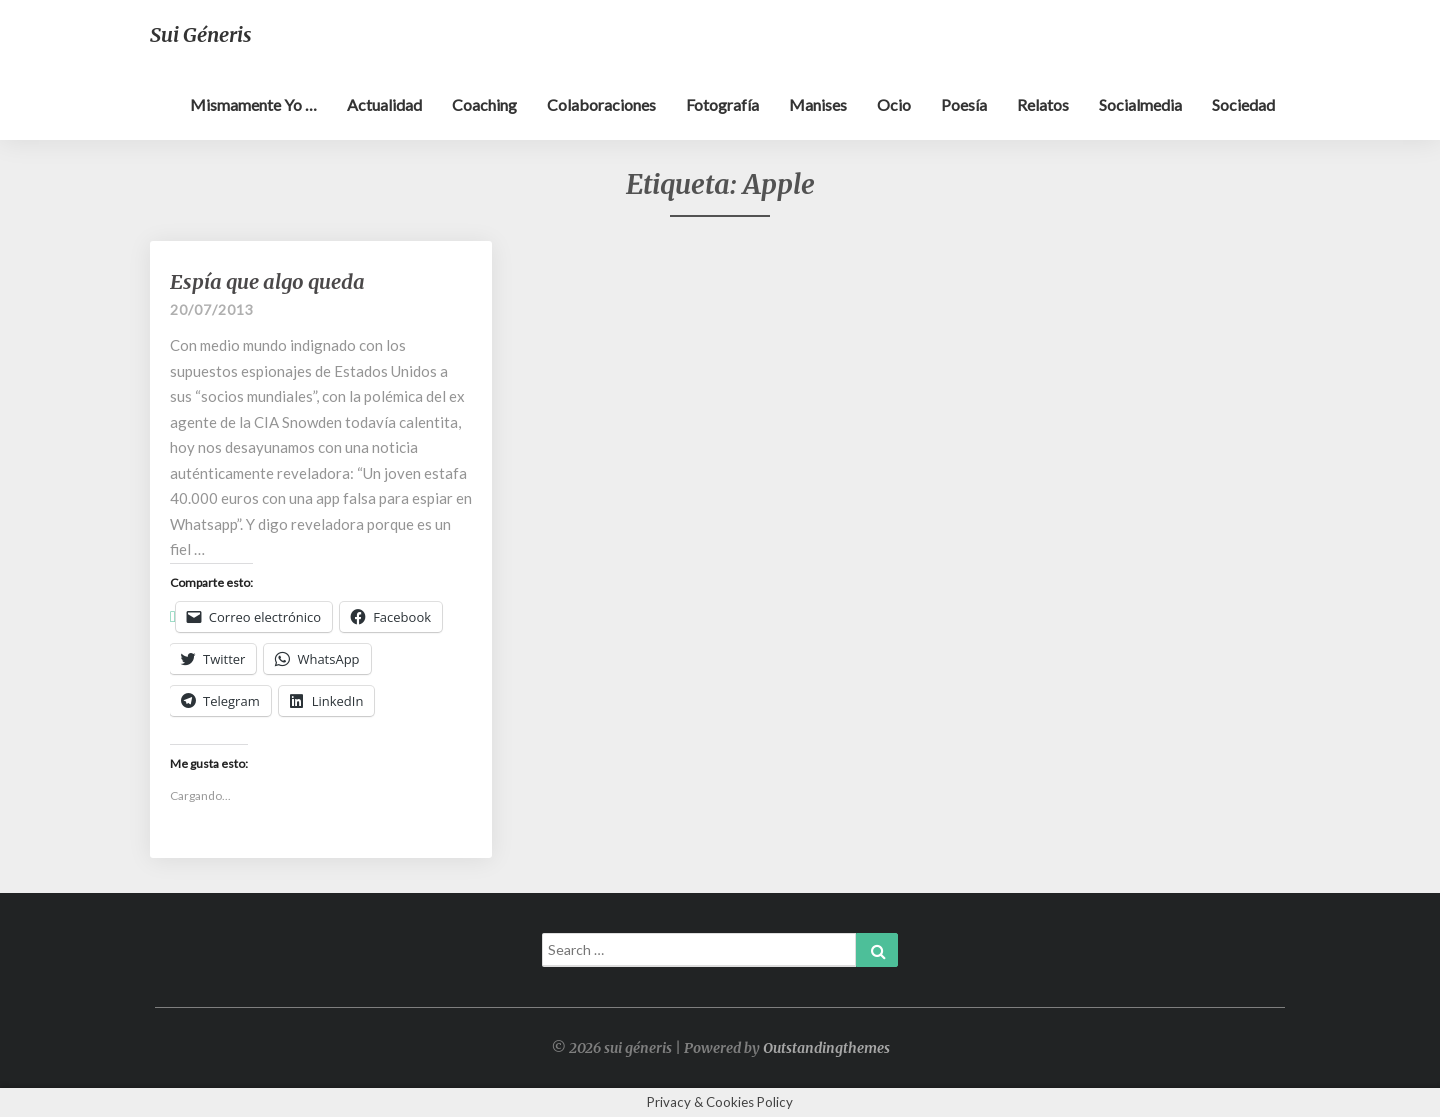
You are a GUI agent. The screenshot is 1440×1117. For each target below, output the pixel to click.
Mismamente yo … (253, 104)
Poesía (964, 104)
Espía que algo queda (267, 281)
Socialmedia (1140, 104)
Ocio (894, 104)
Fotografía (722, 104)
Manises (818, 104)
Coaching (484, 104)
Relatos (1043, 104)
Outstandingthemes (826, 1048)
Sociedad (1243, 104)
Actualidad (384, 104)
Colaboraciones (601, 104)
